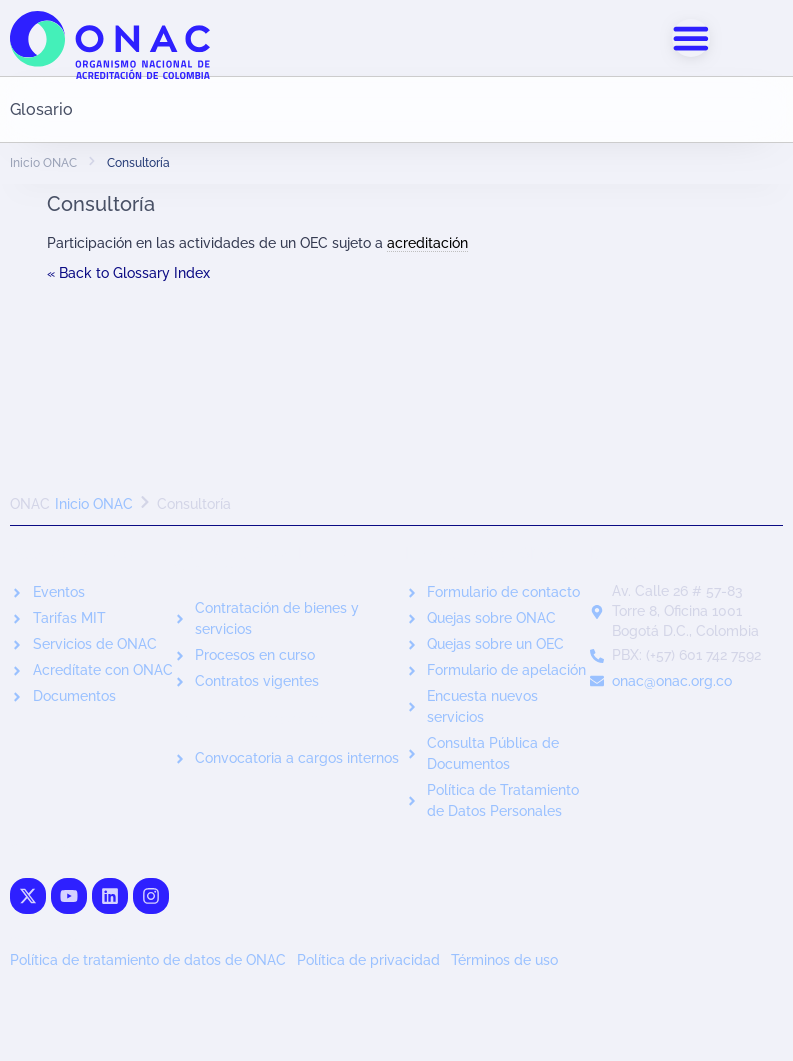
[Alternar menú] (691, 38)
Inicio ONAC (43, 164)
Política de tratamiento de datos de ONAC (148, 961)
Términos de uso (504, 961)
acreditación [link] (427, 243)
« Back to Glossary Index (128, 273)
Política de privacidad (368, 961)
